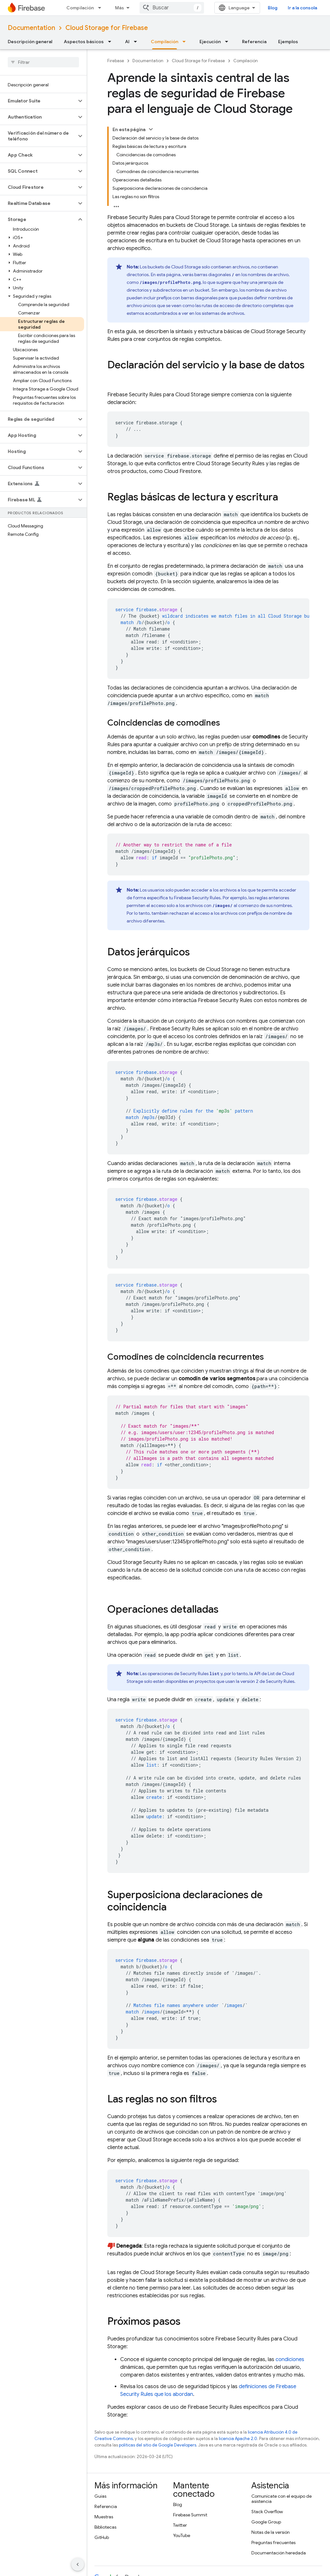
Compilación (80, 8)
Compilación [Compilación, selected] (164, 41)
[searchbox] (43, 62)
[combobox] (172, 8)
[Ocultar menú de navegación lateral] (77, 2564)
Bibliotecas (105, 2527)
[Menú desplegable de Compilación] (101, 7)
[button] (38, 101)
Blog (272, 8)
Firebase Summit (190, 2515)
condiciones (290, 2359)
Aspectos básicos (84, 41)
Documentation (31, 28)
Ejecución (210, 41)
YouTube (181, 2535)
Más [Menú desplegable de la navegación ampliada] (119, 8)
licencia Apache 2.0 (238, 2438)
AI (127, 41)
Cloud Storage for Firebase (106, 28)
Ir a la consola (302, 8)
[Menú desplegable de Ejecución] (228, 41)
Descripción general (30, 41)
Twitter (180, 2525)
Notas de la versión (270, 2532)
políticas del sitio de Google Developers (157, 2445)
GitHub (101, 2537)
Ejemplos (288, 41)
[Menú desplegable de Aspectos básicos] (111, 41)
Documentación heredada (278, 2553)
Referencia (254, 41)
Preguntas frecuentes (273, 2542)
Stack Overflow (267, 2511)
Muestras (103, 2517)
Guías (100, 2496)
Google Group (266, 2522)
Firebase (115, 60)
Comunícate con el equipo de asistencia (281, 2498)
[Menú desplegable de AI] (137, 41)
